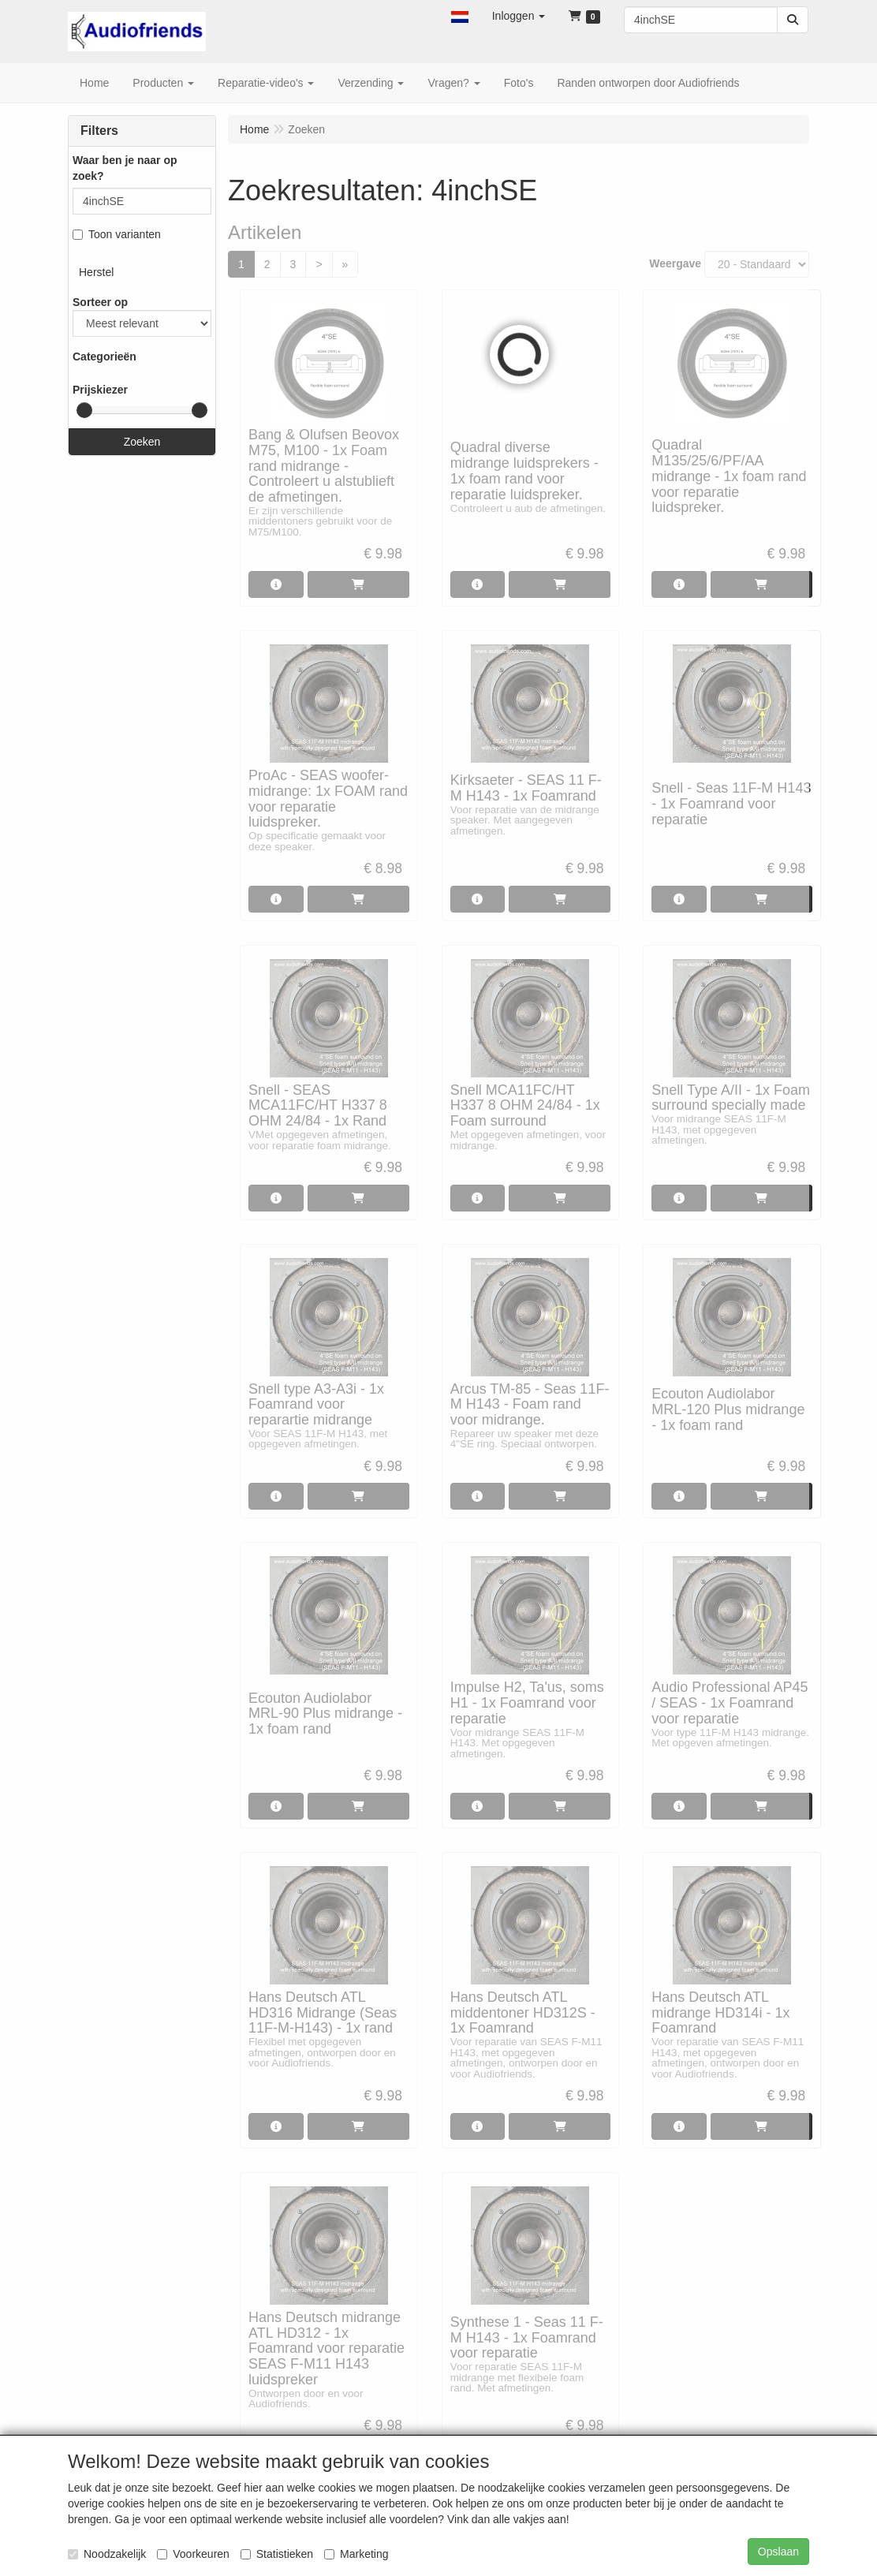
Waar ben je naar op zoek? (125, 168)
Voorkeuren (193, 2554)
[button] (459, 16)
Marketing (356, 2554)
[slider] (84, 410)
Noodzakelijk (107, 2554)
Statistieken (277, 2554)
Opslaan (778, 2551)
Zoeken (142, 441)
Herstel (96, 272)
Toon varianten (117, 234)
